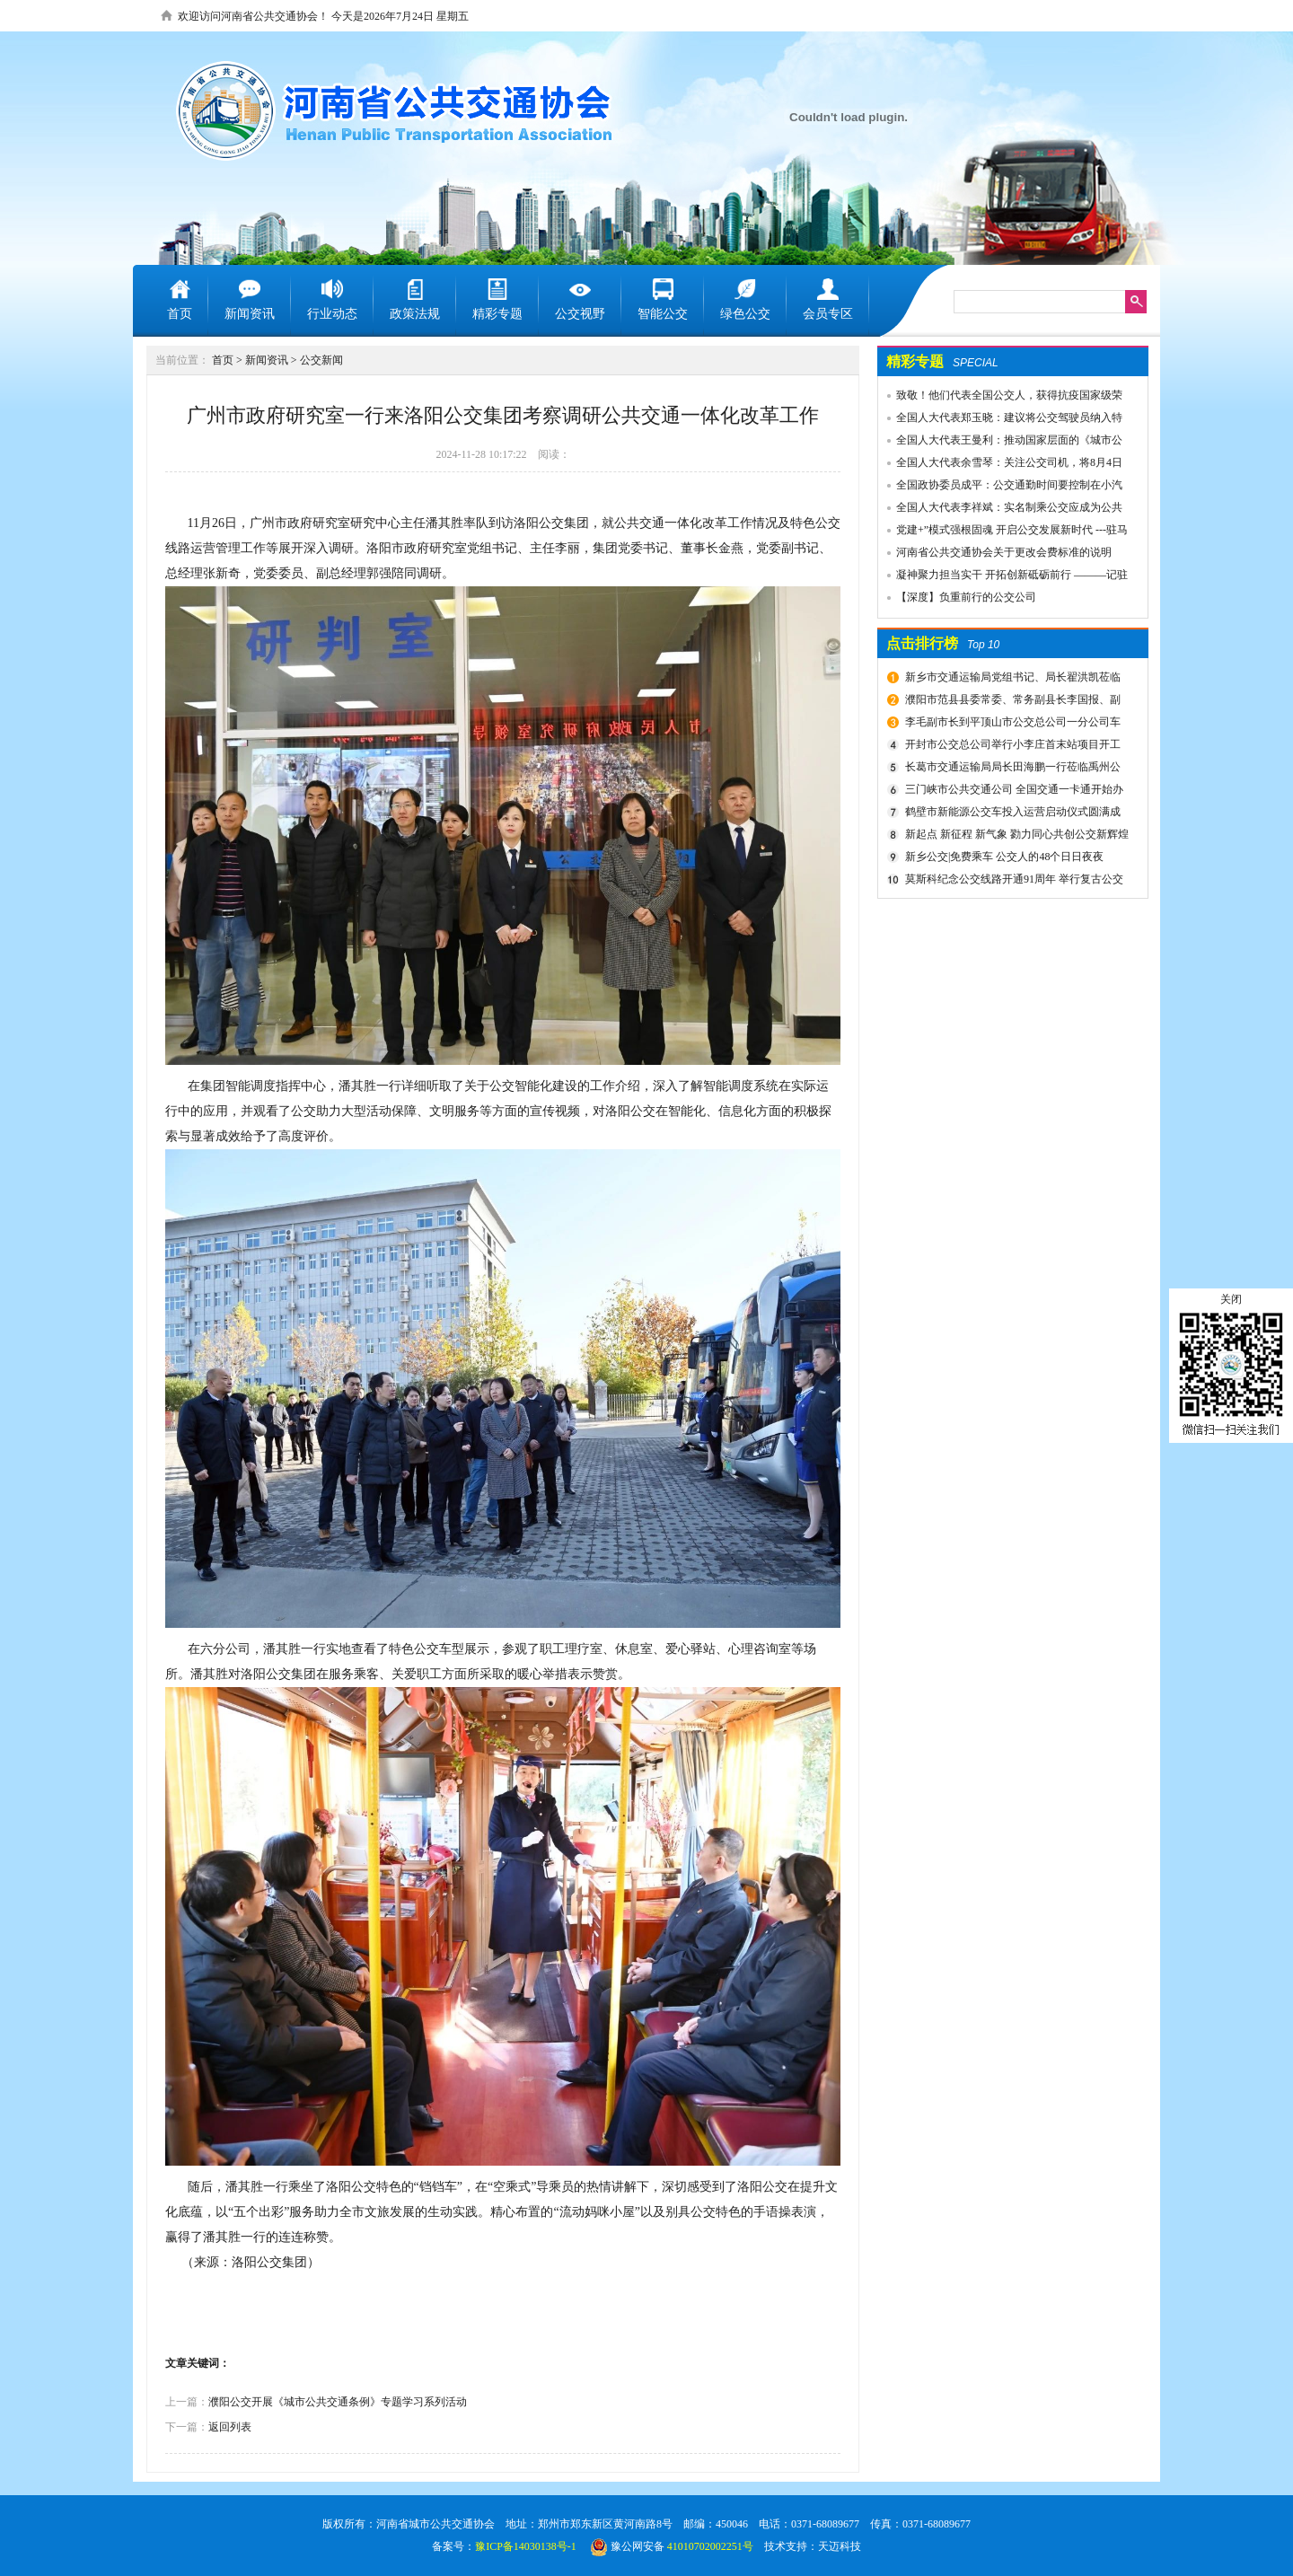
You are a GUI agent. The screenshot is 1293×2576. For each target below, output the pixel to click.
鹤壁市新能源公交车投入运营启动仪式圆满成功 (1011, 814)
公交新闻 (321, 360)
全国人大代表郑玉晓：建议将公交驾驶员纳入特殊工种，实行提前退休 (1000, 420)
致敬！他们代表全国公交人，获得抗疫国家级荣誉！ (1000, 398)
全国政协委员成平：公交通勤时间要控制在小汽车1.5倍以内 (1000, 488)
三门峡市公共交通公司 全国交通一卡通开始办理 (1012, 792)
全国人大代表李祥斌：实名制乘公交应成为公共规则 (1000, 510)
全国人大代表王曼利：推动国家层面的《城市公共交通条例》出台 (1000, 443)
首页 (222, 360)
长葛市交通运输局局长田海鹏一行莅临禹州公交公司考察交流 (1011, 769)
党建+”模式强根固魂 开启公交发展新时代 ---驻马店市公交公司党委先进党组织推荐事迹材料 (1003, 532)
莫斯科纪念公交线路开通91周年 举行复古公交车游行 (1012, 882)
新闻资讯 (266, 360)
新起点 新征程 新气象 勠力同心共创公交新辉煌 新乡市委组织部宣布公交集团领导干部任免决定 (1015, 837)
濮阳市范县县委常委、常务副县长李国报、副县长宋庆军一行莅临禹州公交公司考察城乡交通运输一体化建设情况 (1014, 702)
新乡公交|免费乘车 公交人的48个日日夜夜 (1004, 856)
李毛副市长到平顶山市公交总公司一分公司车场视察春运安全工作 (1011, 725)
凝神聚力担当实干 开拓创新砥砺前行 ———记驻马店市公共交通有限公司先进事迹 (1003, 577)
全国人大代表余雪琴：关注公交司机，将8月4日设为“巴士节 (1000, 465)
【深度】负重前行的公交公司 (966, 597)
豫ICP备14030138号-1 (525, 2546)
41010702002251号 (710, 2546)
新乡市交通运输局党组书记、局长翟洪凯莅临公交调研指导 (1011, 680)
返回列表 (229, 2427)
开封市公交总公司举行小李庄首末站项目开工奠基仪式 (1011, 747)
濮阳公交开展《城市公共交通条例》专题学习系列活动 (337, 2402)
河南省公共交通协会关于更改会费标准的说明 (1004, 552)
